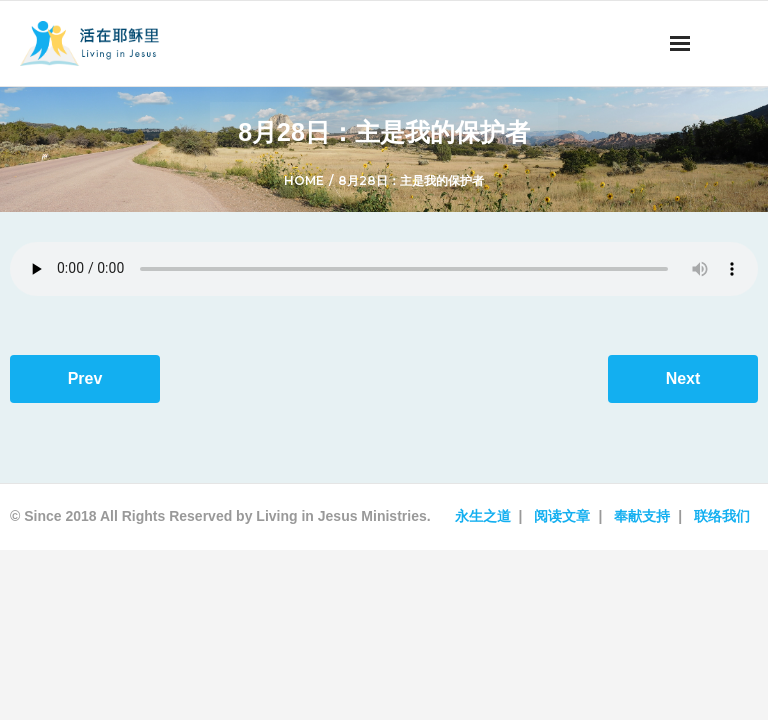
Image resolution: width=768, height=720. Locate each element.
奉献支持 (642, 516)
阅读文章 (562, 516)
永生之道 (483, 516)
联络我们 (722, 516)
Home (304, 180)
